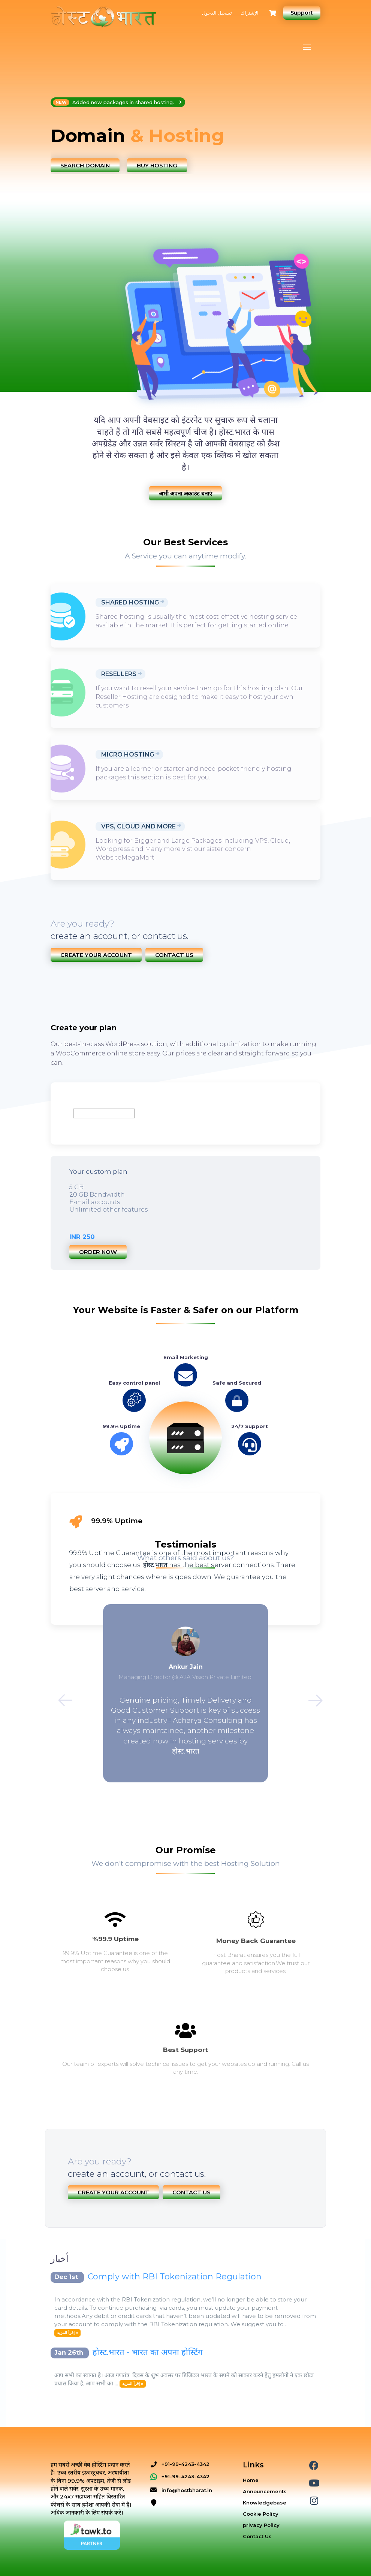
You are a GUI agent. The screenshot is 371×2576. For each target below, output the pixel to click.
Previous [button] (60, 1695)
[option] (185, 135)
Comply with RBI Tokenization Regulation (175, 2277)
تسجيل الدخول (217, 13)
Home (251, 2480)
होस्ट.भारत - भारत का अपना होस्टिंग (147, 2352)
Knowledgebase (264, 2503)
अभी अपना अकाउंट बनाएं (185, 493)
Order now (98, 1251)
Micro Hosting (127, 754)
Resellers (118, 674)
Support (301, 12)
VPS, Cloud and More (138, 826)
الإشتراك (250, 13)
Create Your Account (96, 954)
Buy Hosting (157, 165)
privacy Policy (261, 2525)
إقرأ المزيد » (67, 2333)
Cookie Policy (260, 2514)
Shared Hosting (130, 602)
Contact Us (174, 954)
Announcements (265, 2491)
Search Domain (85, 165)
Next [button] (310, 1695)
